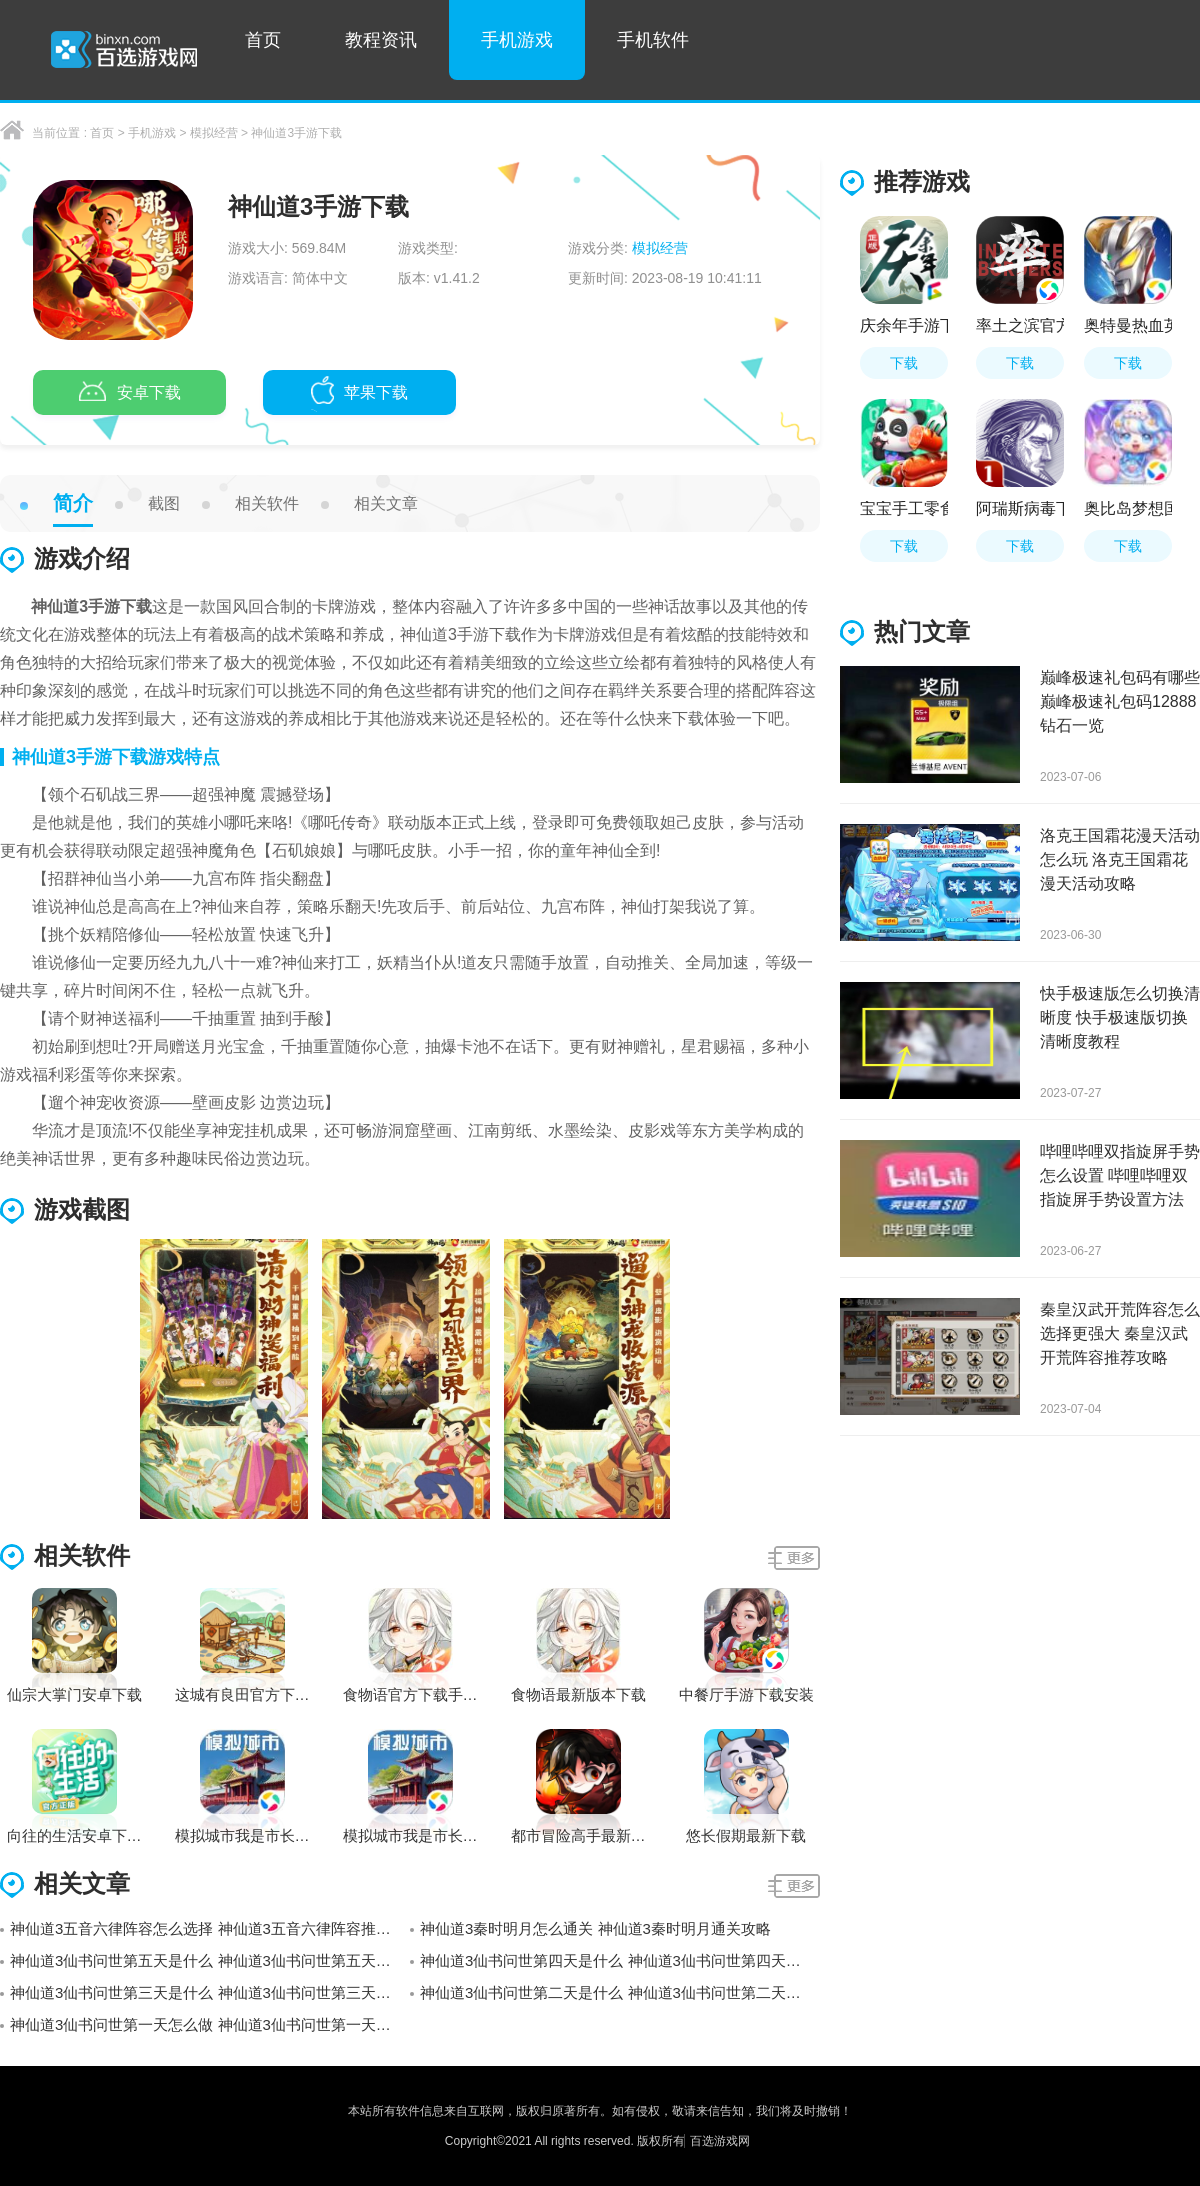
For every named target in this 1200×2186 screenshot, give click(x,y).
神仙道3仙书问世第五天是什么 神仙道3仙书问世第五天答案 (208, 1960)
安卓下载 (130, 394)
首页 (263, 40)
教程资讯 (381, 40)
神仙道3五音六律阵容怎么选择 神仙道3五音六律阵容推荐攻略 (210, 1928)
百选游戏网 (720, 2141)
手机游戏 (517, 40)
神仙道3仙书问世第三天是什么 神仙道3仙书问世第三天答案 (208, 1992)
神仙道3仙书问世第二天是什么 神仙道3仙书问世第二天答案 (618, 1992)
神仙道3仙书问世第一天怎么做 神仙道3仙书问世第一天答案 (208, 2024)
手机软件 (653, 40)
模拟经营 (214, 133)
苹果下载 (359, 394)
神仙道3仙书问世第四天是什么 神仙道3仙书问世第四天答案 (618, 1960)
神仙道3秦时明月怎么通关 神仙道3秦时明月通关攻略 (595, 1928)
